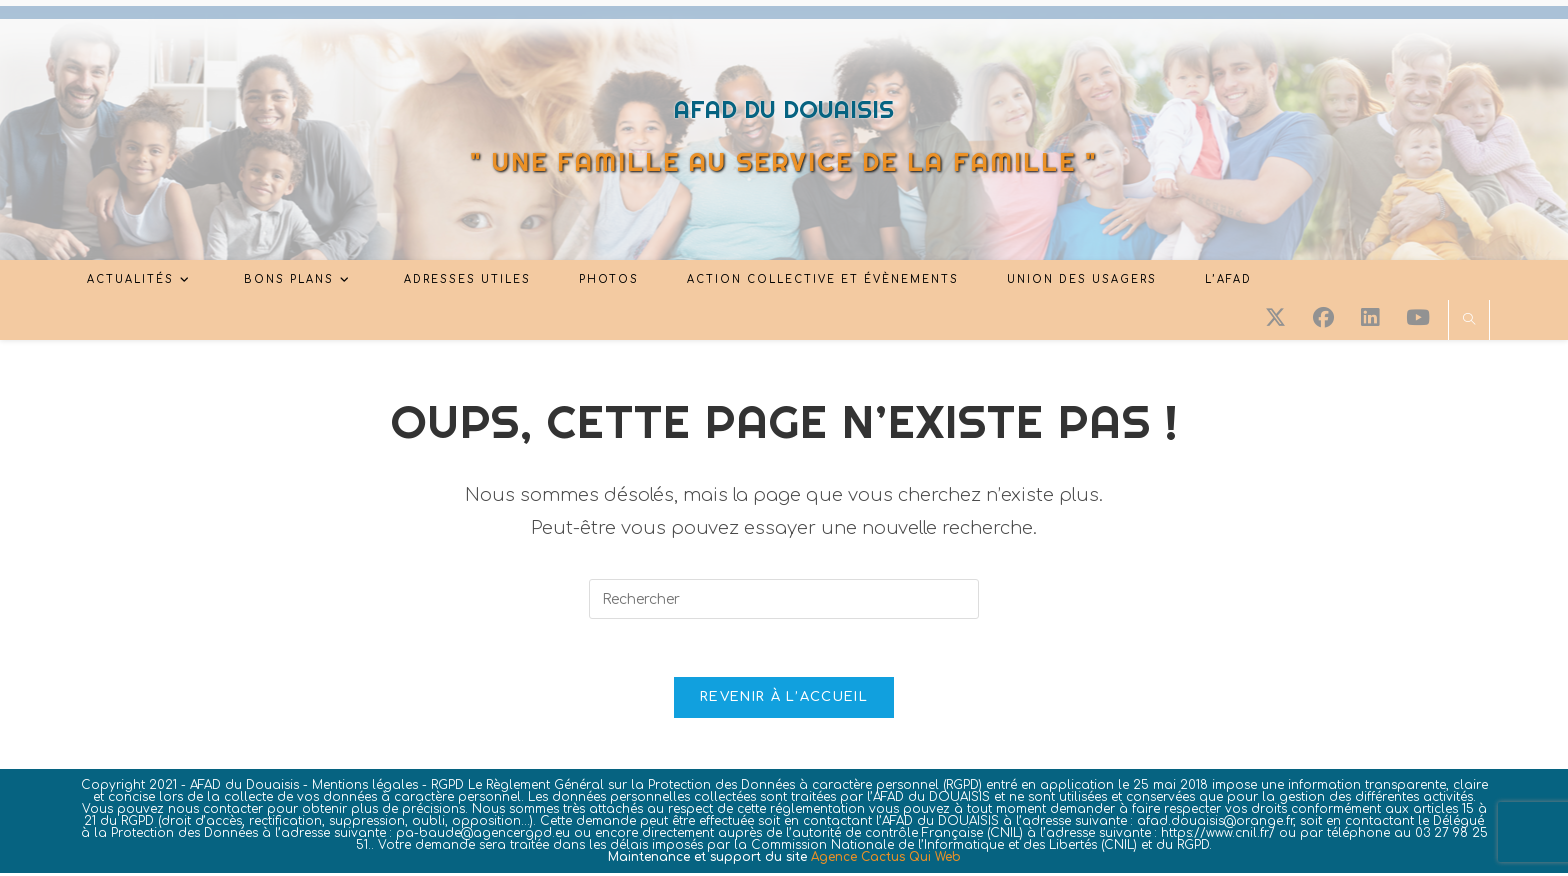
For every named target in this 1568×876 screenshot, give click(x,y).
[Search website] (1469, 321)
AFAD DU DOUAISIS (784, 109)
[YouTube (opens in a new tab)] (1418, 318)
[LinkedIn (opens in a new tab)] (1370, 318)
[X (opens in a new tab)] (1275, 318)
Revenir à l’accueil (784, 700)
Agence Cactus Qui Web (886, 860)
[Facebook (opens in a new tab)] (1323, 318)
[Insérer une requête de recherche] (784, 599)
